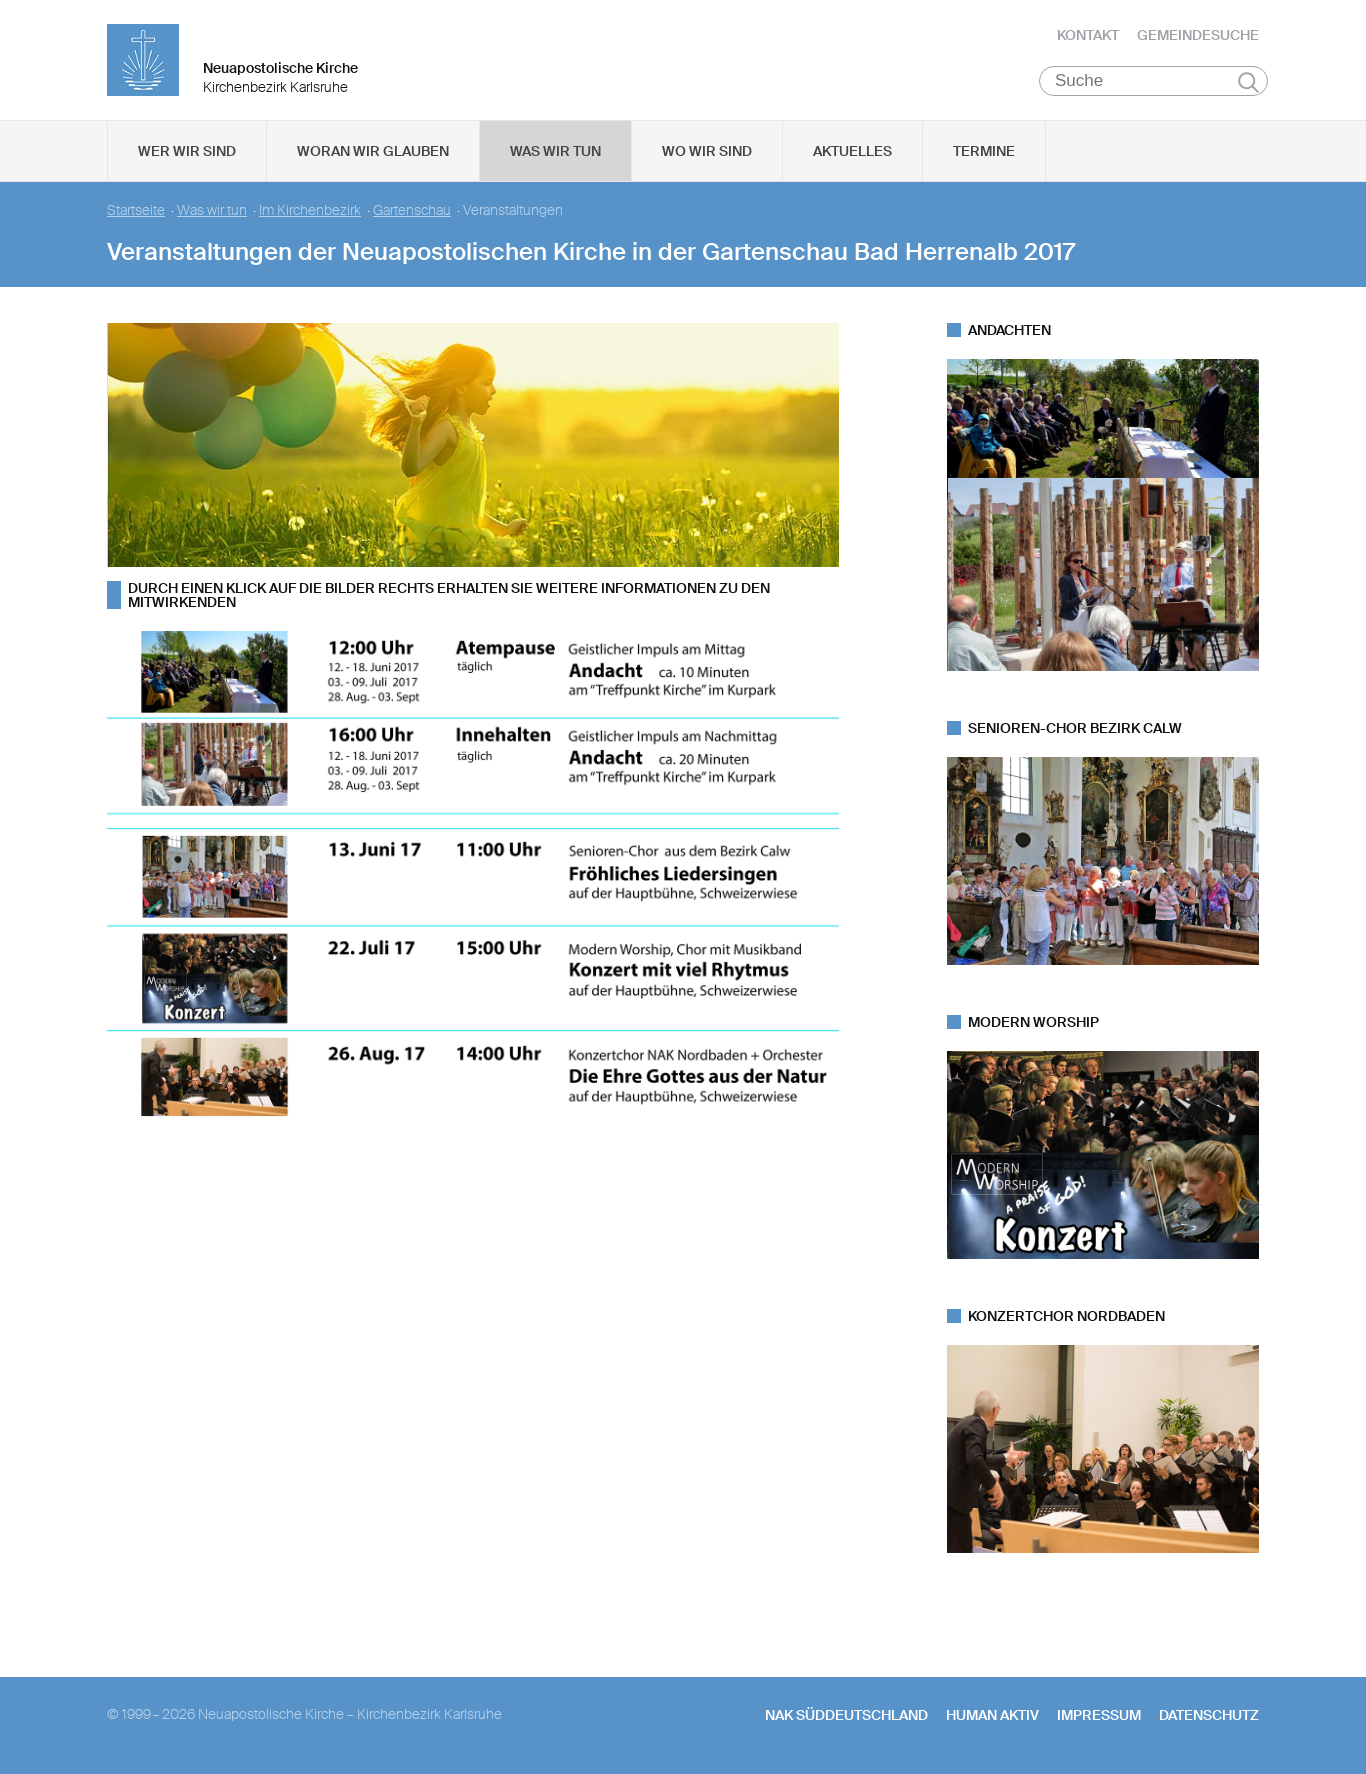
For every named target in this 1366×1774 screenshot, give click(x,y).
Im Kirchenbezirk (310, 210)
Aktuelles (852, 151)
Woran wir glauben (373, 151)
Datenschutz (1209, 1715)
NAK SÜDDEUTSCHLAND (846, 1715)
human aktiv (992, 1715)
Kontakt (1088, 35)
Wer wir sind (187, 151)
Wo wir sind (707, 151)
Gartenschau (412, 210)
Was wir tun (555, 151)
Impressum (1099, 1715)
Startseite (136, 210)
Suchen (1248, 82)
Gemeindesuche (1198, 35)
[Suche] (1153, 81)
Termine (984, 151)
